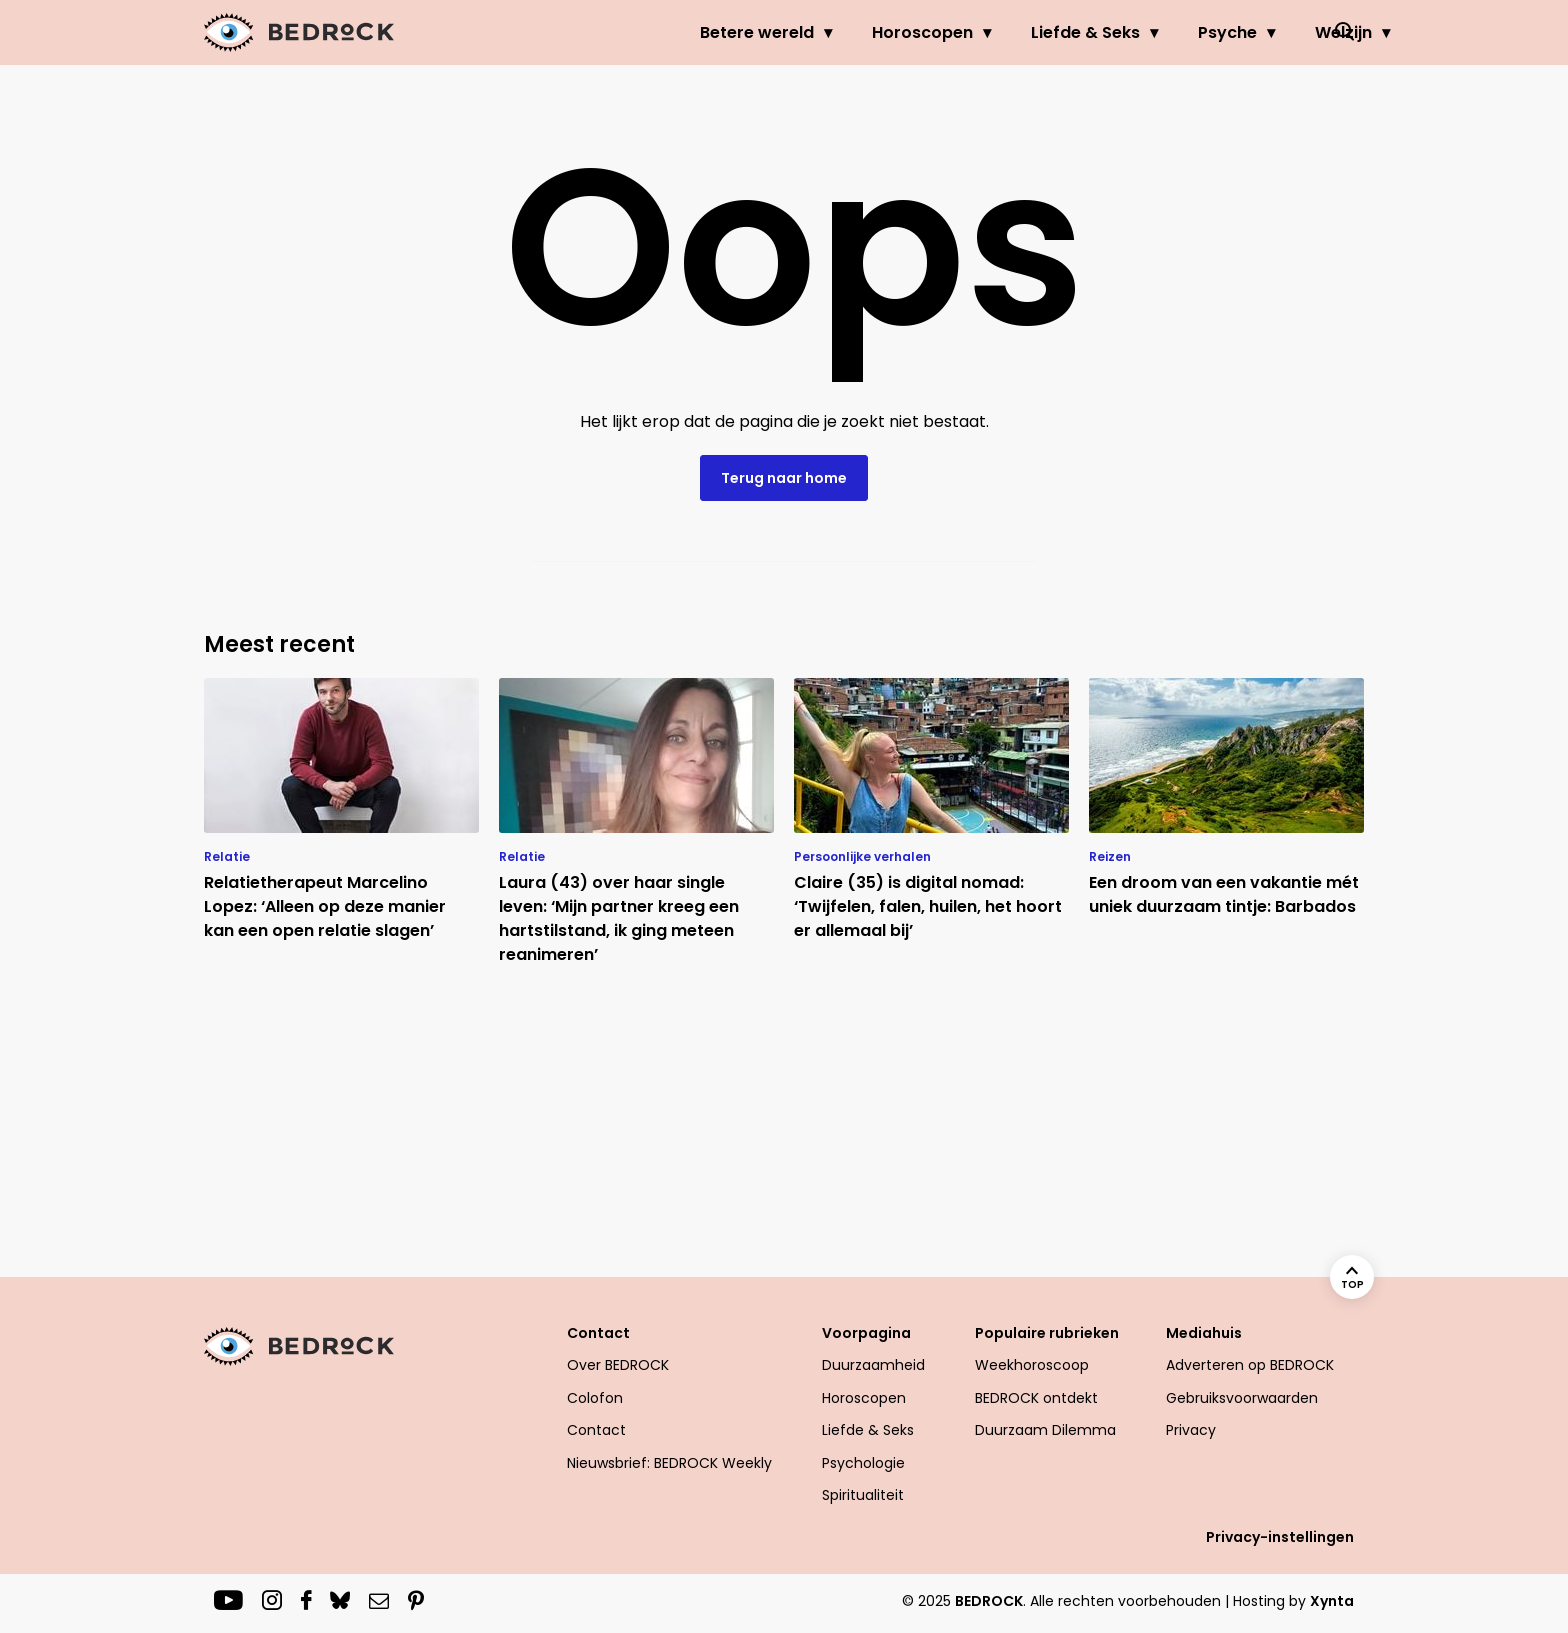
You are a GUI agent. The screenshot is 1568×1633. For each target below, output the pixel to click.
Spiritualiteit (863, 1495)
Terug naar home (784, 478)
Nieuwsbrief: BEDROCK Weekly (669, 1463)
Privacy (1191, 1430)
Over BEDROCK (618, 1365)
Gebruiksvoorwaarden (1242, 1398)
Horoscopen (826, 32)
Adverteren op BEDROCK (1250, 1365)
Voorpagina (866, 1333)
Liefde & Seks (989, 32)
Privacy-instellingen (1280, 1537)
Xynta (1332, 1601)
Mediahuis (1204, 1333)
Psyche (1131, 32)
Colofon (595, 1398)
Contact (598, 1333)
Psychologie (863, 1463)
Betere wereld (661, 32)
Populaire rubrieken (1047, 1333)
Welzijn (1247, 32)
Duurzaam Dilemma (1045, 1430)
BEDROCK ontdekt (1036, 1398)
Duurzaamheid (873, 1365)
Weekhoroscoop (1032, 1365)
